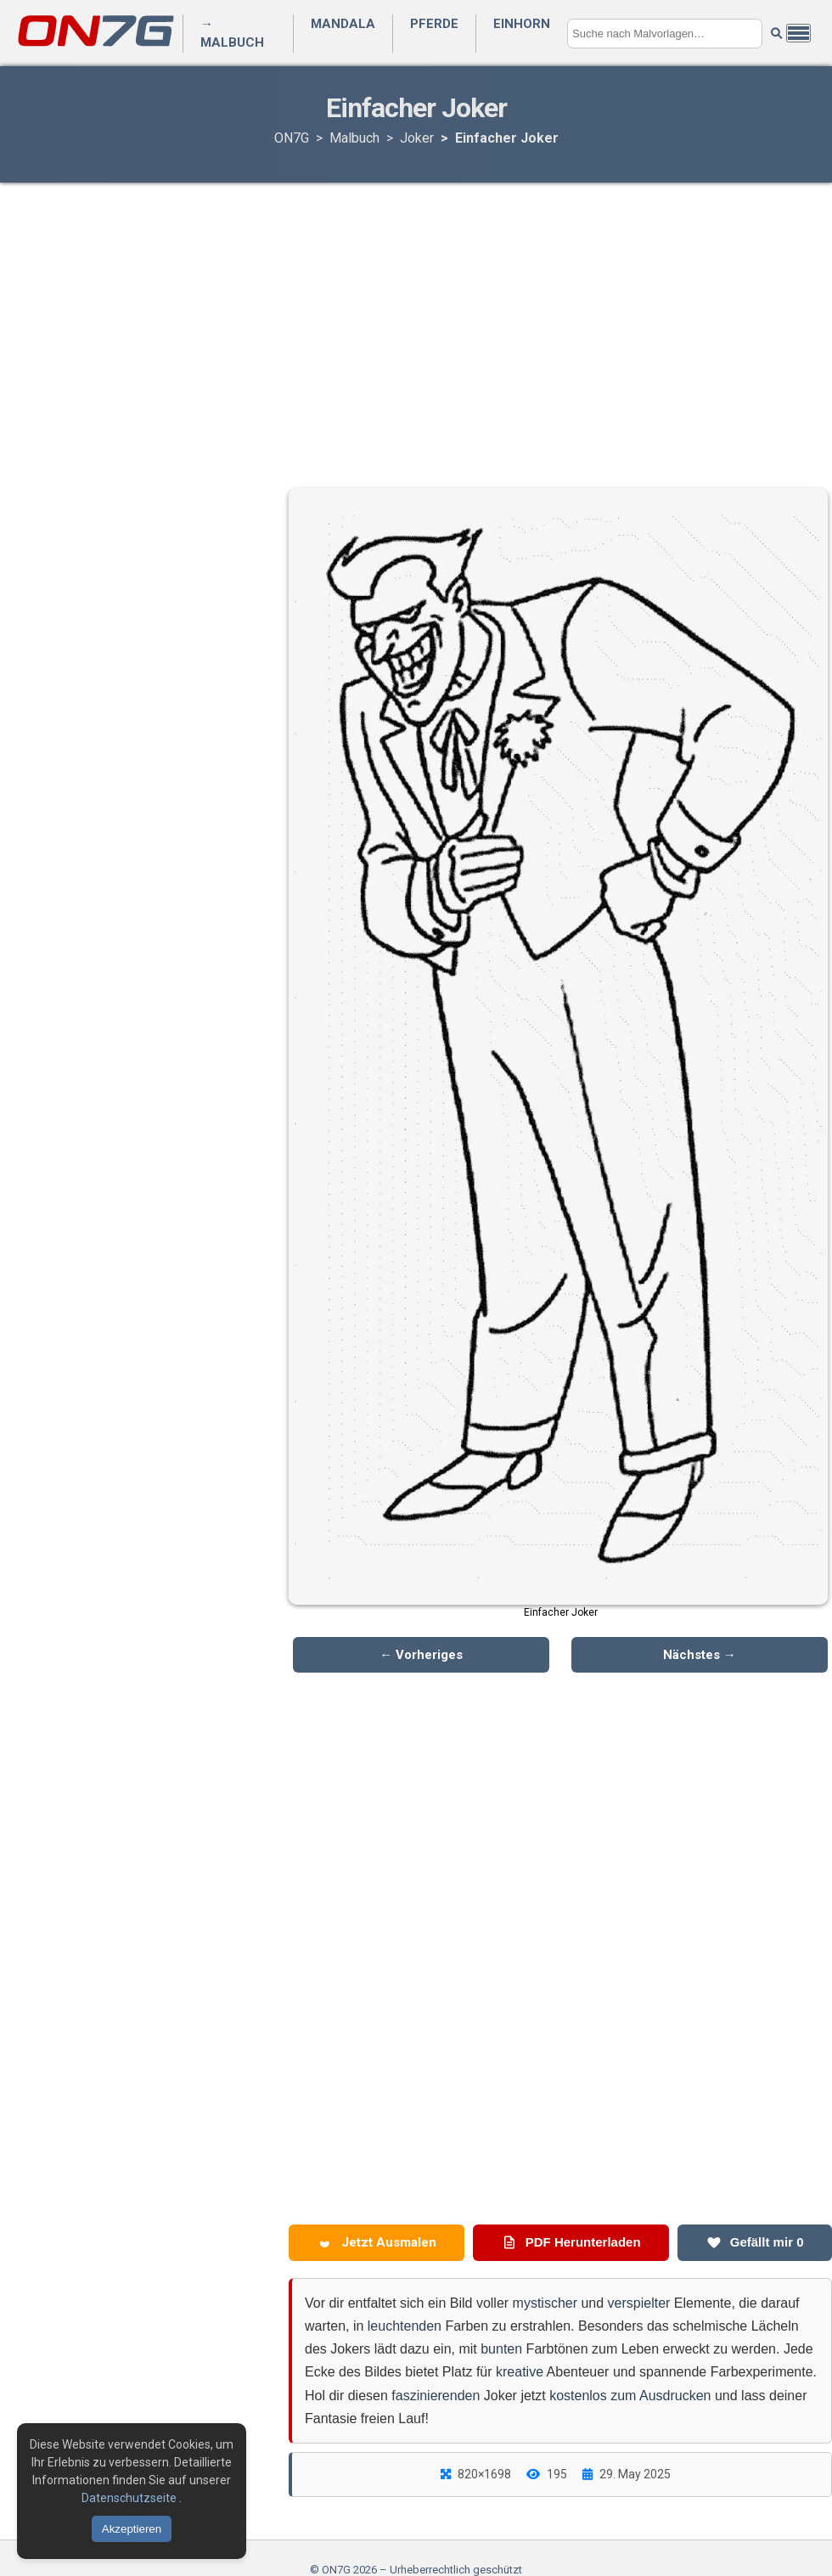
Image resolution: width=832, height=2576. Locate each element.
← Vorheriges (421, 1654)
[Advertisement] (416, 318)
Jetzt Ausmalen (377, 2242)
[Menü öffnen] (798, 33)
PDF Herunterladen (571, 2242)
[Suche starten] (776, 33)
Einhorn (521, 23)
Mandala (343, 23)
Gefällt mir (755, 2242)
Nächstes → (699, 1654)
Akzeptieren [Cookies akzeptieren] (131, 2529)
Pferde (434, 23)
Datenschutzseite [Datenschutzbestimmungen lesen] (130, 2498)
